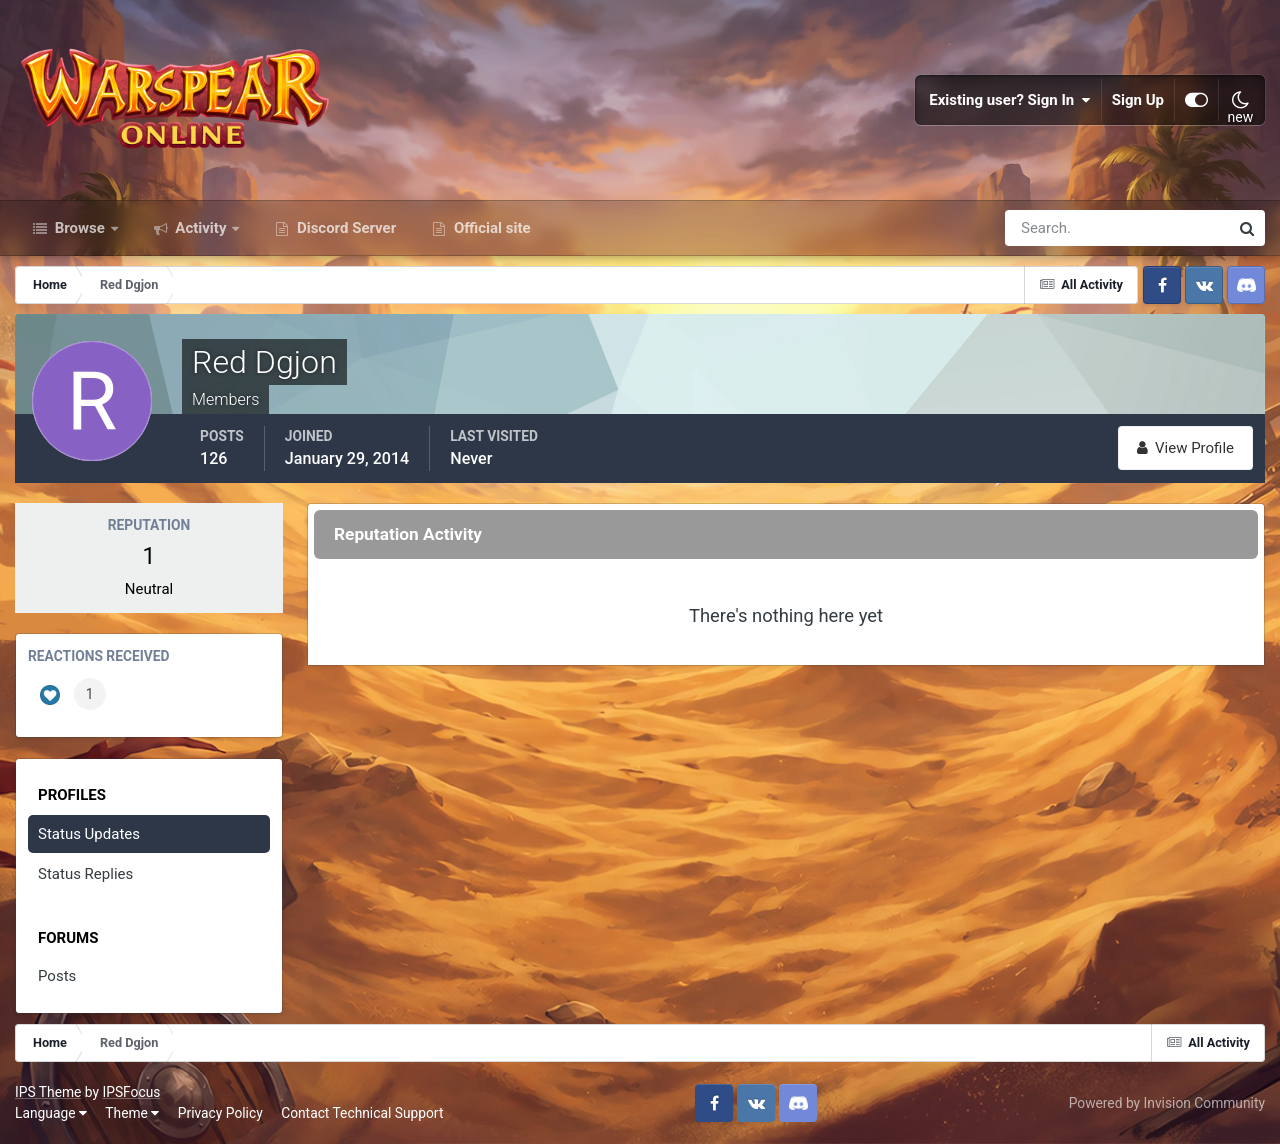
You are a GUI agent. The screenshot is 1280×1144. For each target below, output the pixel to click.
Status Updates (89, 834)
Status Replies (85, 874)
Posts (57, 976)
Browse (80, 228)
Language (51, 1113)
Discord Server (344, 228)
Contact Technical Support (362, 1113)
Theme (132, 1113)
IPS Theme (48, 1092)
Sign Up (1138, 100)
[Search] (1048, 228)
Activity (201, 228)
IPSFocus (131, 1092)
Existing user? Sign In (1010, 100)
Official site (490, 228)
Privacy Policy (220, 1113)
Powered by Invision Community (1167, 1103)
